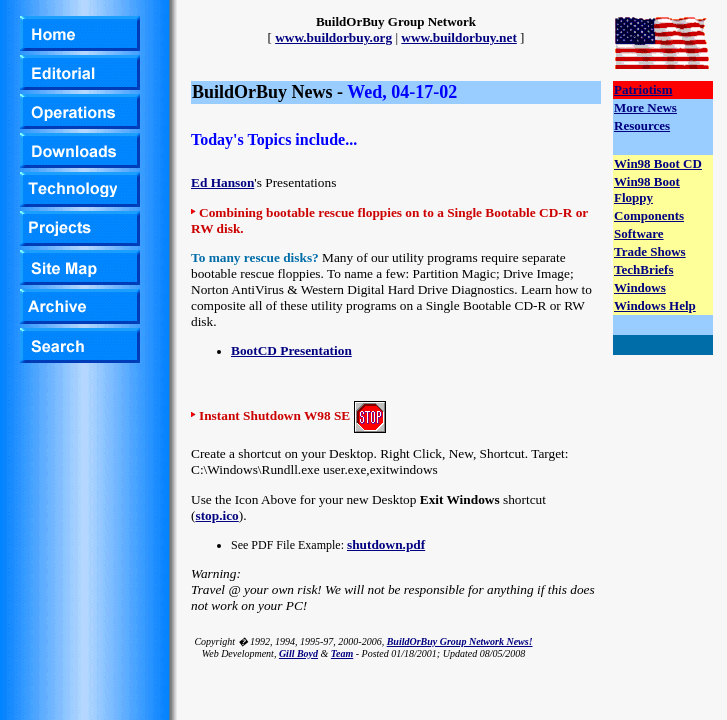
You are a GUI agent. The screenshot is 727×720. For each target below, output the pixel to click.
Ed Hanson (222, 182)
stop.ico (216, 515)
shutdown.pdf (386, 544)
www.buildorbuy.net (459, 37)
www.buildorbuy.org (333, 37)
